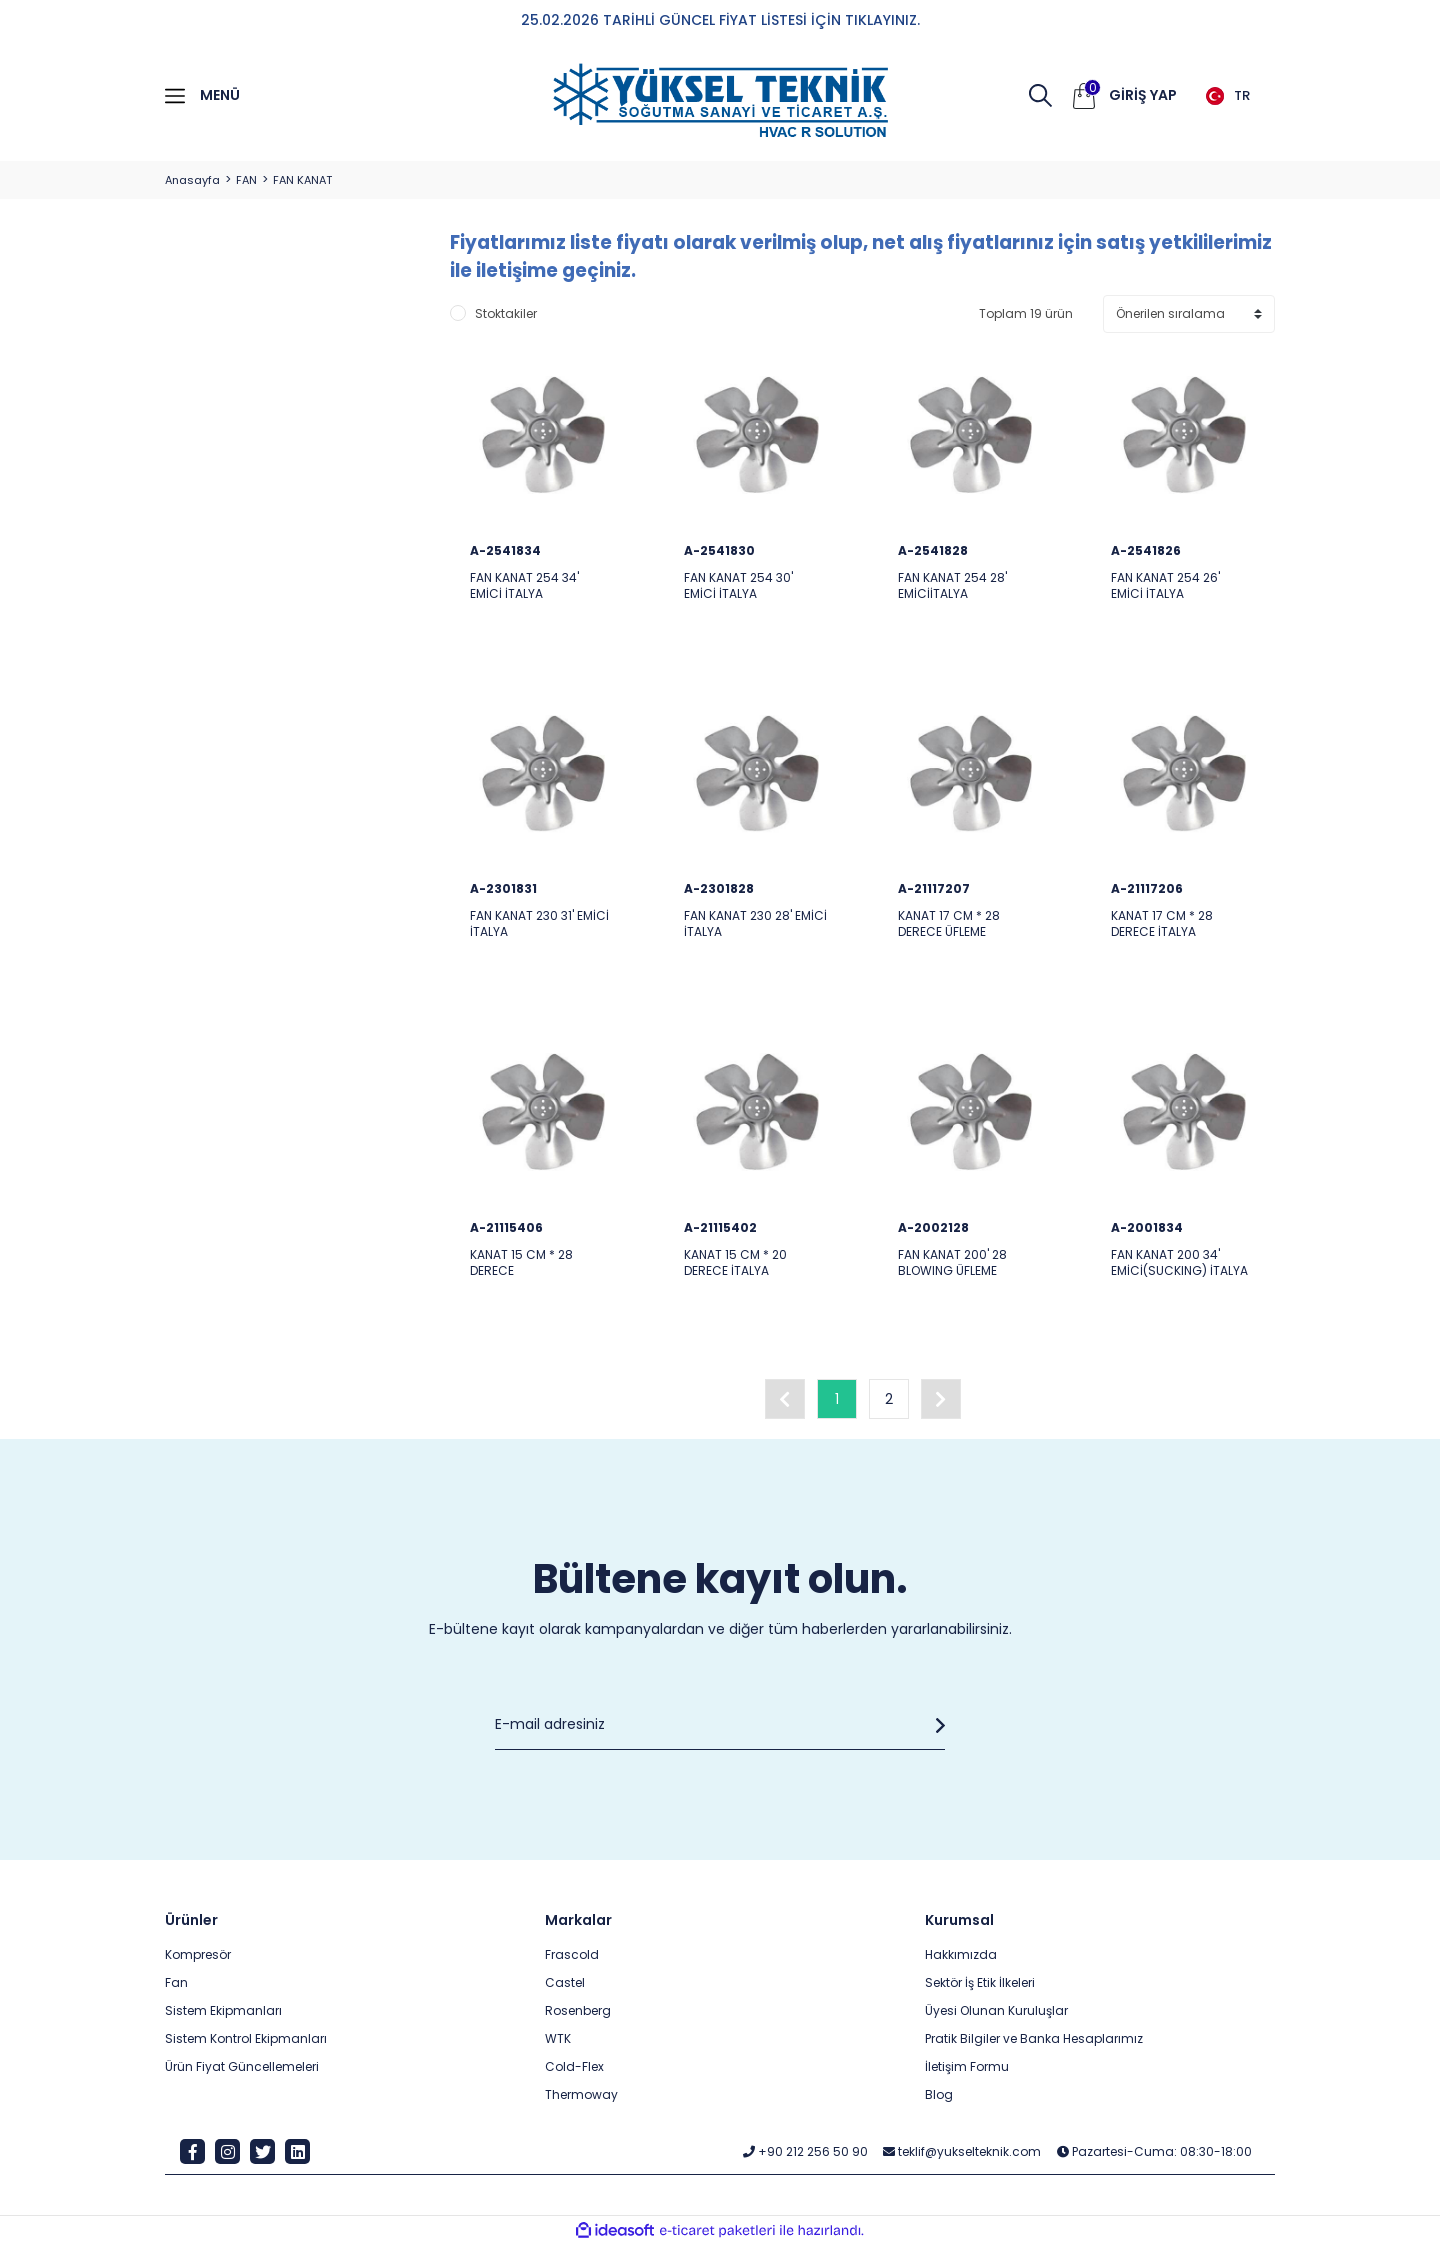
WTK (558, 2038)
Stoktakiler (506, 313)
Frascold (572, 1954)
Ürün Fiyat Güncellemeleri (242, 2066)
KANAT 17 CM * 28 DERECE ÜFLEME (949, 924)
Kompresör (198, 1954)
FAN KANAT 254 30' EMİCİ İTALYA (738, 586)
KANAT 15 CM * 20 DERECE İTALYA (735, 1263)
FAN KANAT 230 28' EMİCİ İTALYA (755, 924)
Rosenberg (578, 2010)
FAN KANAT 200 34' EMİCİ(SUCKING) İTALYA (1179, 1263)
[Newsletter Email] (720, 1725)
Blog (939, 2094)
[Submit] (935, 1725)
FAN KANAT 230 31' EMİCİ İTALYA (539, 924)
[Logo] (720, 101)
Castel (565, 1982)
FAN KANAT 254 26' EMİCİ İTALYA (1165, 586)
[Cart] (1084, 96)
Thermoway (581, 2094)
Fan (176, 1982)
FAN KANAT (302, 180)
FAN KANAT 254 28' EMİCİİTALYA (952, 586)
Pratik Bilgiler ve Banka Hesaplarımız (1034, 2038)
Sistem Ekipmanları (223, 2010)
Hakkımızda (961, 1954)
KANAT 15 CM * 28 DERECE (521, 1263)
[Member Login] (1143, 96)
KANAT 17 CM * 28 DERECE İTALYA (1162, 924)
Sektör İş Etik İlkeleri (980, 1982)
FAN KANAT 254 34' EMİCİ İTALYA (524, 586)
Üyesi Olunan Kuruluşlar (996, 2010)
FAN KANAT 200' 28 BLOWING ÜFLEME (952, 1263)
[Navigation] (292, 96)
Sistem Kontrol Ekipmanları (246, 2038)
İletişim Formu (967, 2066)
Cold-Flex (574, 2066)
